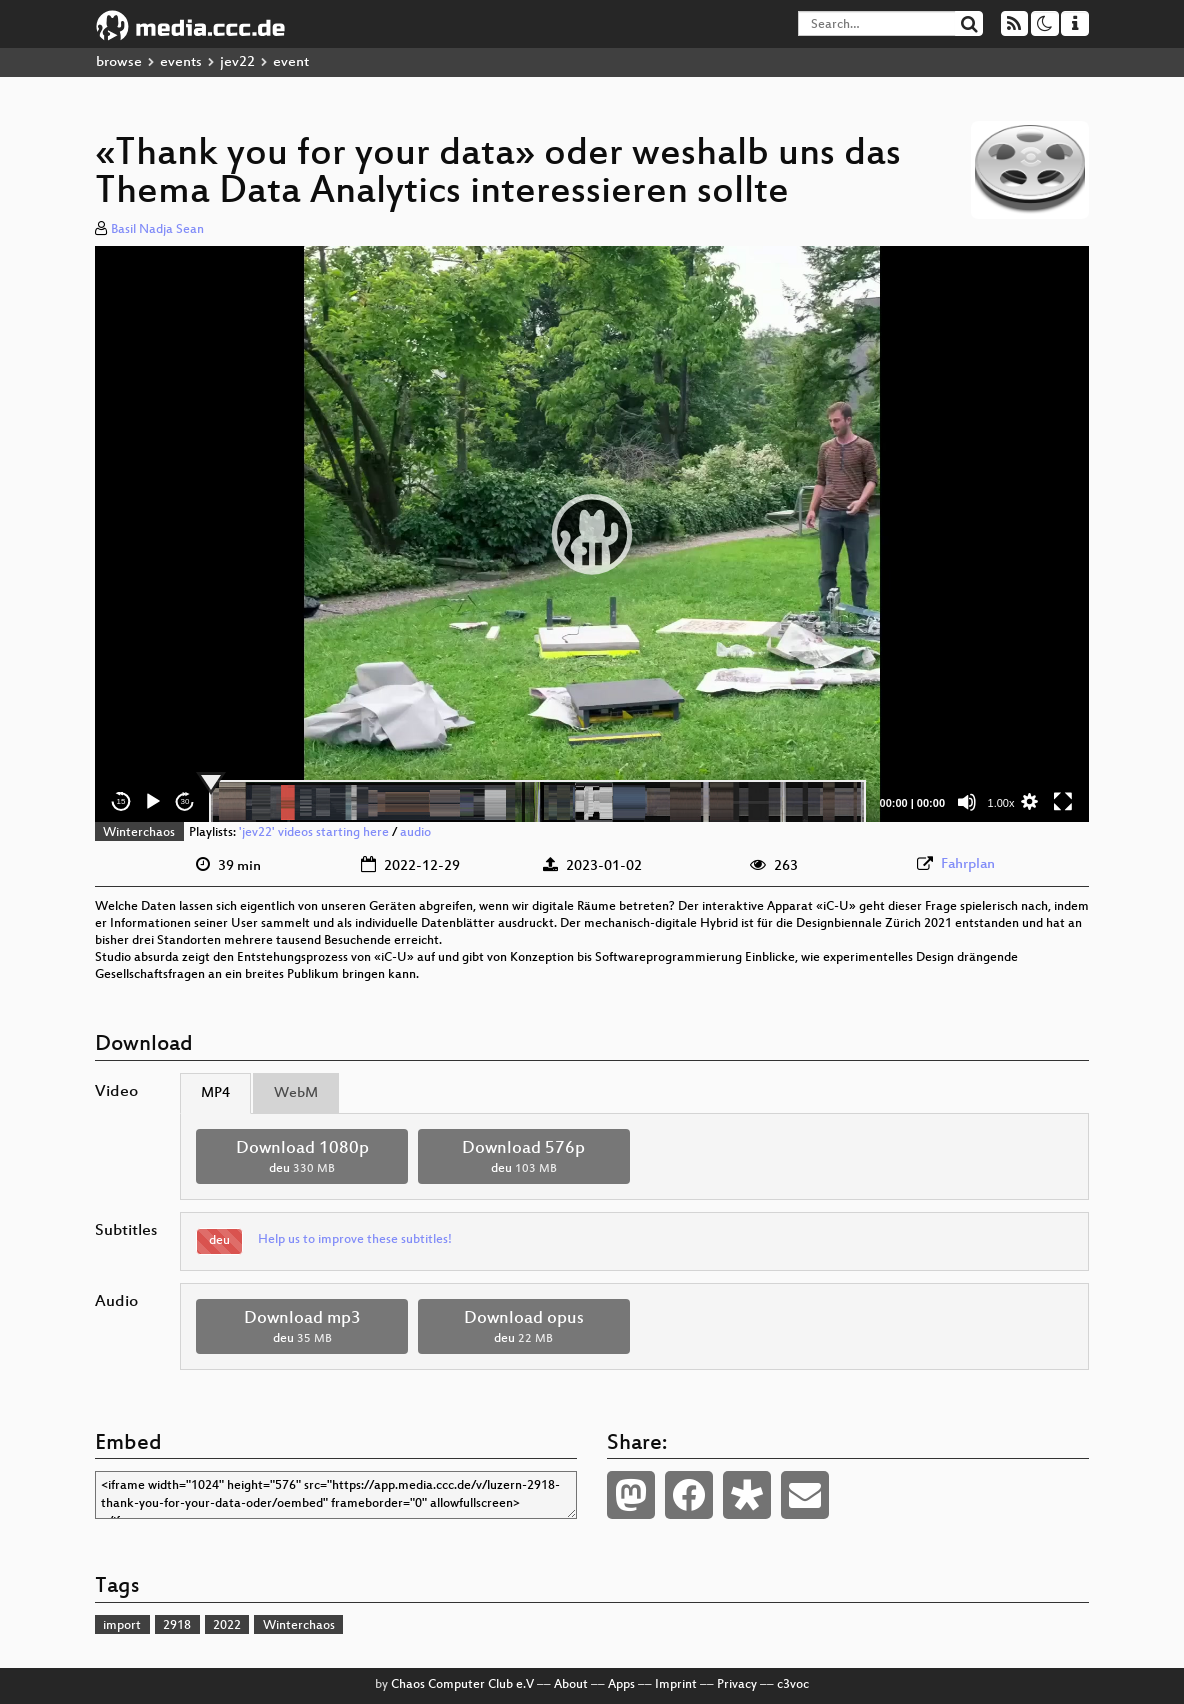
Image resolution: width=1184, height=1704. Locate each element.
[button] (592, 534)
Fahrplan (968, 864)
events (181, 62)
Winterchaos (139, 833)
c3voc (793, 1685)
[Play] (153, 802)
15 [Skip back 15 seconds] (121, 801)
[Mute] (967, 802)
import (122, 1626)
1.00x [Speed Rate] (1001, 803)
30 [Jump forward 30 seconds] (185, 801)
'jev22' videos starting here (314, 833)
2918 (177, 1626)
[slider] (537, 802)
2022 (227, 1626)
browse (119, 62)
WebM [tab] (296, 1093)
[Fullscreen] (1063, 802)
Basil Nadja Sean (157, 230)
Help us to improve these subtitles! (355, 1240)
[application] (592, 534)
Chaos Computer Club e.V (462, 1685)
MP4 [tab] (215, 1093)
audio (415, 833)
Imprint (676, 1685)
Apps (621, 1685)
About (571, 1685)
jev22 (237, 62)
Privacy (737, 1685)
